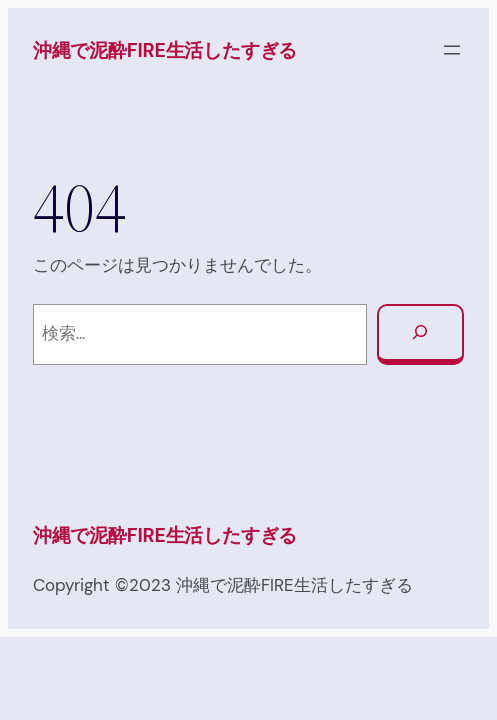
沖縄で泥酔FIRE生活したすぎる (165, 50)
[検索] (421, 335)
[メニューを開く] (452, 50)
